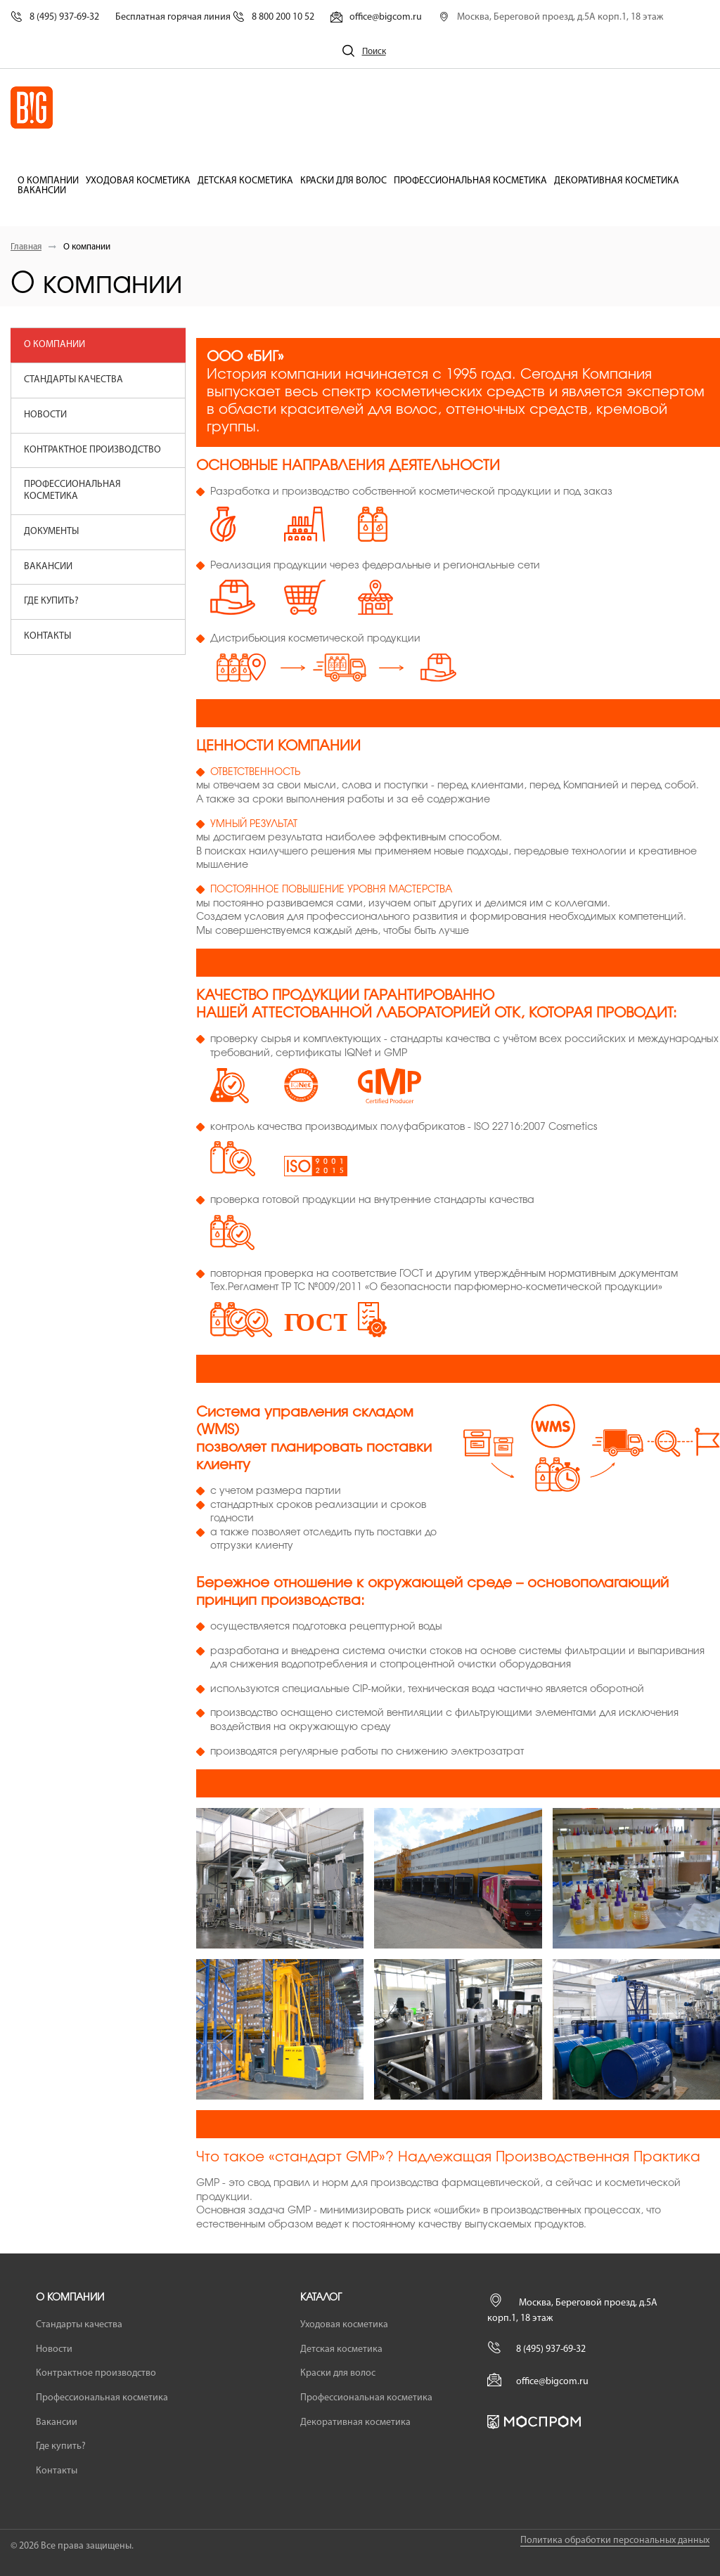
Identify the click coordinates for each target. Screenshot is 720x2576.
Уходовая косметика (138, 181)
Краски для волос (343, 181)
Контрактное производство (92, 450)
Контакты (47, 636)
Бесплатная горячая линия (214, 17)
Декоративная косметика (616, 181)
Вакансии (42, 191)
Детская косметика (245, 181)
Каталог (321, 2298)
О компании (48, 181)
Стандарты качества (73, 380)
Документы (51, 531)
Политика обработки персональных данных (614, 2540)
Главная (26, 247)
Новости (45, 415)
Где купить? (51, 601)
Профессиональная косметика (470, 181)
